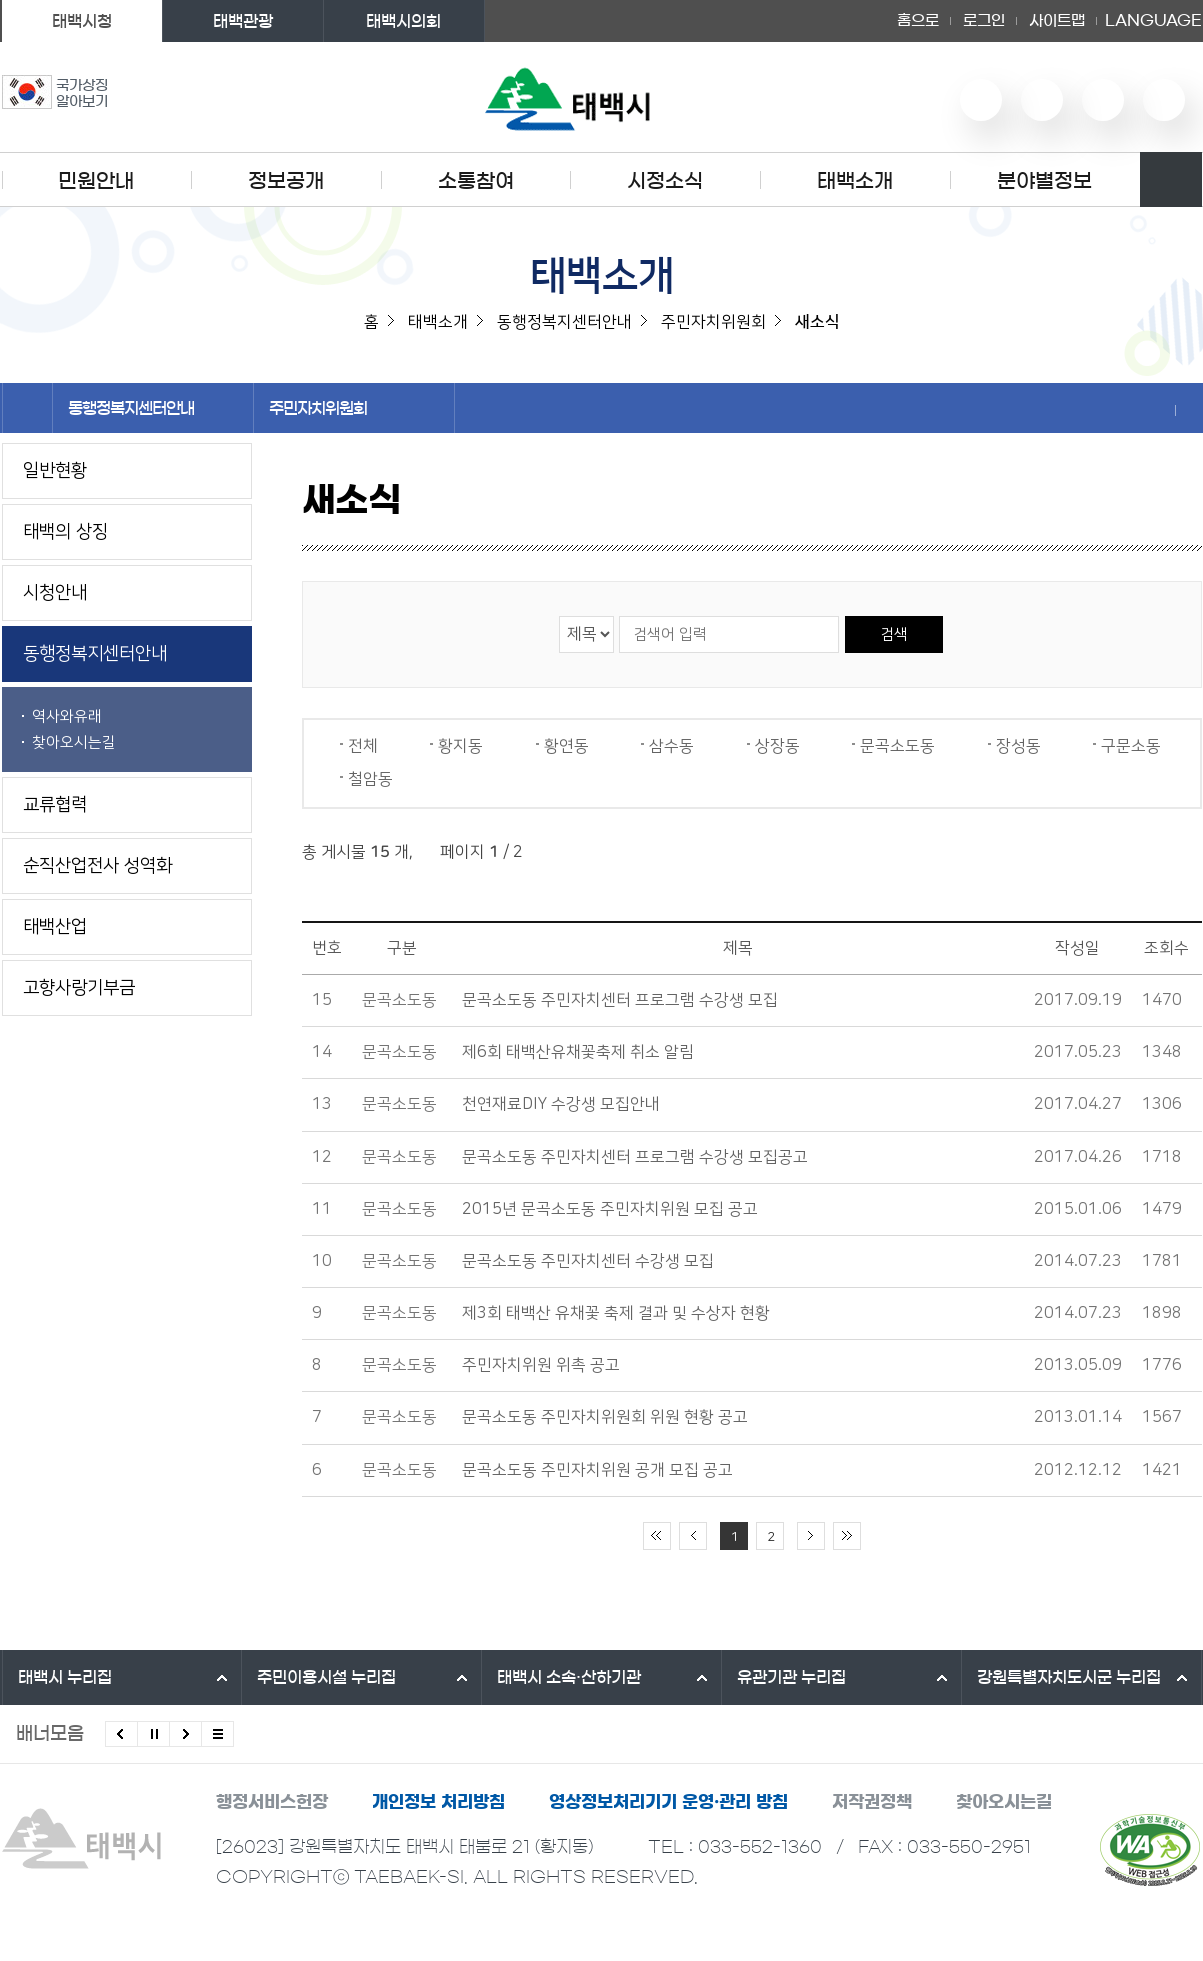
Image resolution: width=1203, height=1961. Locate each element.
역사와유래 (67, 716)
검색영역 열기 (1171, 179)
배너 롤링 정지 (153, 1734)
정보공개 (286, 181)
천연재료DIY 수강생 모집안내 (561, 1104)
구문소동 (1131, 746)
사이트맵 (1057, 20)
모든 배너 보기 (217, 1734)
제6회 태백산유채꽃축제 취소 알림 (578, 1052)
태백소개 (855, 181)
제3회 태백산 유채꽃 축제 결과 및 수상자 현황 (616, 1313)
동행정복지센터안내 (153, 408)
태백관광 (243, 21)
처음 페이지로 (657, 1536)
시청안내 (55, 593)
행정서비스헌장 (272, 1801)
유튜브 (981, 100)
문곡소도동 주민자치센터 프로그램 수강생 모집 (620, 1000)
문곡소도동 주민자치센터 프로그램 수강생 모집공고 (635, 1157)
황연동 (566, 746)
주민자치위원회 (354, 408)
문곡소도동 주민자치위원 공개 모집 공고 (597, 1470)
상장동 (777, 746)
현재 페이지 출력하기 (1189, 410)
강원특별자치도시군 (1069, 1677)
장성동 (1018, 746)
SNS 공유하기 (1162, 410)
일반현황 (55, 471)
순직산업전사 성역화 (97, 866)
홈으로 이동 (27, 408)
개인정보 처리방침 (438, 1801)
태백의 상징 (65, 532)
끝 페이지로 (847, 1536)
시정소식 (665, 181)
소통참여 (476, 181)
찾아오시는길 (74, 742)
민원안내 (96, 181)
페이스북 (1164, 100)
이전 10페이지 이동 (693, 1536)
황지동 (460, 746)
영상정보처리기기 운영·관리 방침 (668, 1801)
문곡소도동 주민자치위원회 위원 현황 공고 (605, 1417)
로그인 (984, 20)
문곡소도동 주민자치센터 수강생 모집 (588, 1261)
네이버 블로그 (1042, 100)
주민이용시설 (326, 1677)
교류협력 (55, 805)
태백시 (65, 1677)
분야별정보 (1044, 181)
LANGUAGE (1153, 21)
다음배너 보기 (185, 1734)
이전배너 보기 (121, 1734)
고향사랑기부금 (79, 988)
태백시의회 (403, 21)
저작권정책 (872, 1801)
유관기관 (791, 1677)
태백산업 (55, 927)
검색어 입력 (618, 615)
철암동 (370, 779)
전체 (363, 746)
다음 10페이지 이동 (811, 1536)
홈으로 (918, 20)
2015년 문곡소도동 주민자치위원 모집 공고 (610, 1209)
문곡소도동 (897, 746)
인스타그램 (1103, 100)
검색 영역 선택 (559, 615)
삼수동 (671, 746)
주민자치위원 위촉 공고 (541, 1365)
